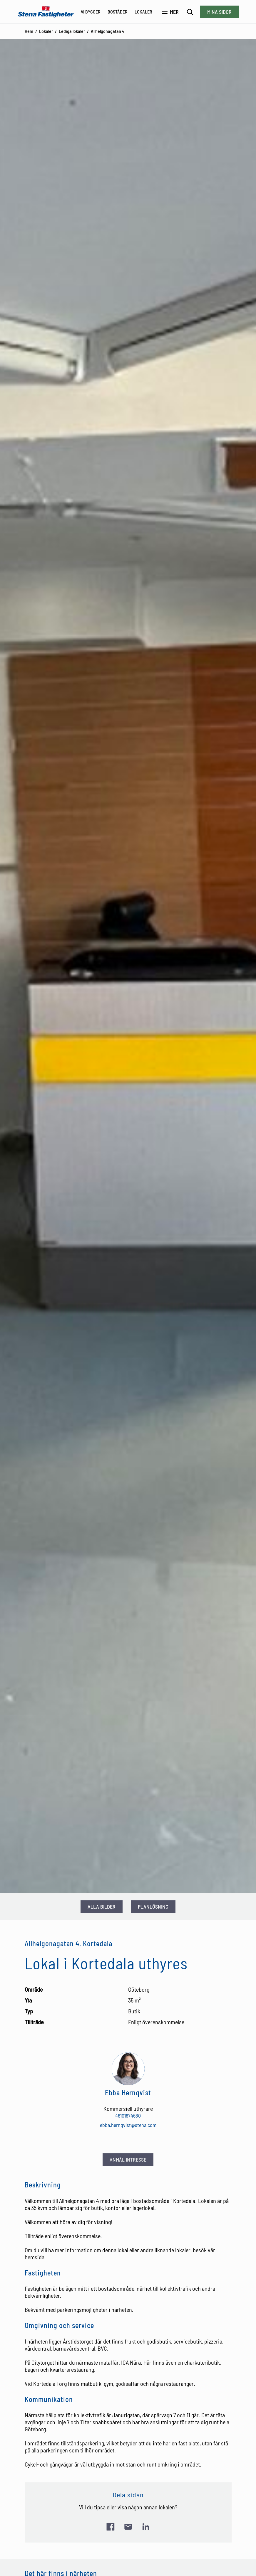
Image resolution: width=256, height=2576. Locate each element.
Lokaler (143, 11)
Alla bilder (102, 1906)
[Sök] (190, 12)
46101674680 (128, 2115)
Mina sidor (219, 12)
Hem (29, 31)
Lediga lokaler (72, 31)
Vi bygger (91, 11)
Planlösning (153, 1906)
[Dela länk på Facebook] (110, 2526)
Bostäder (118, 11)
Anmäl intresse (128, 2159)
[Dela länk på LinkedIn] (146, 2526)
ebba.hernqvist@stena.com (128, 2125)
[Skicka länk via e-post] (128, 2526)
